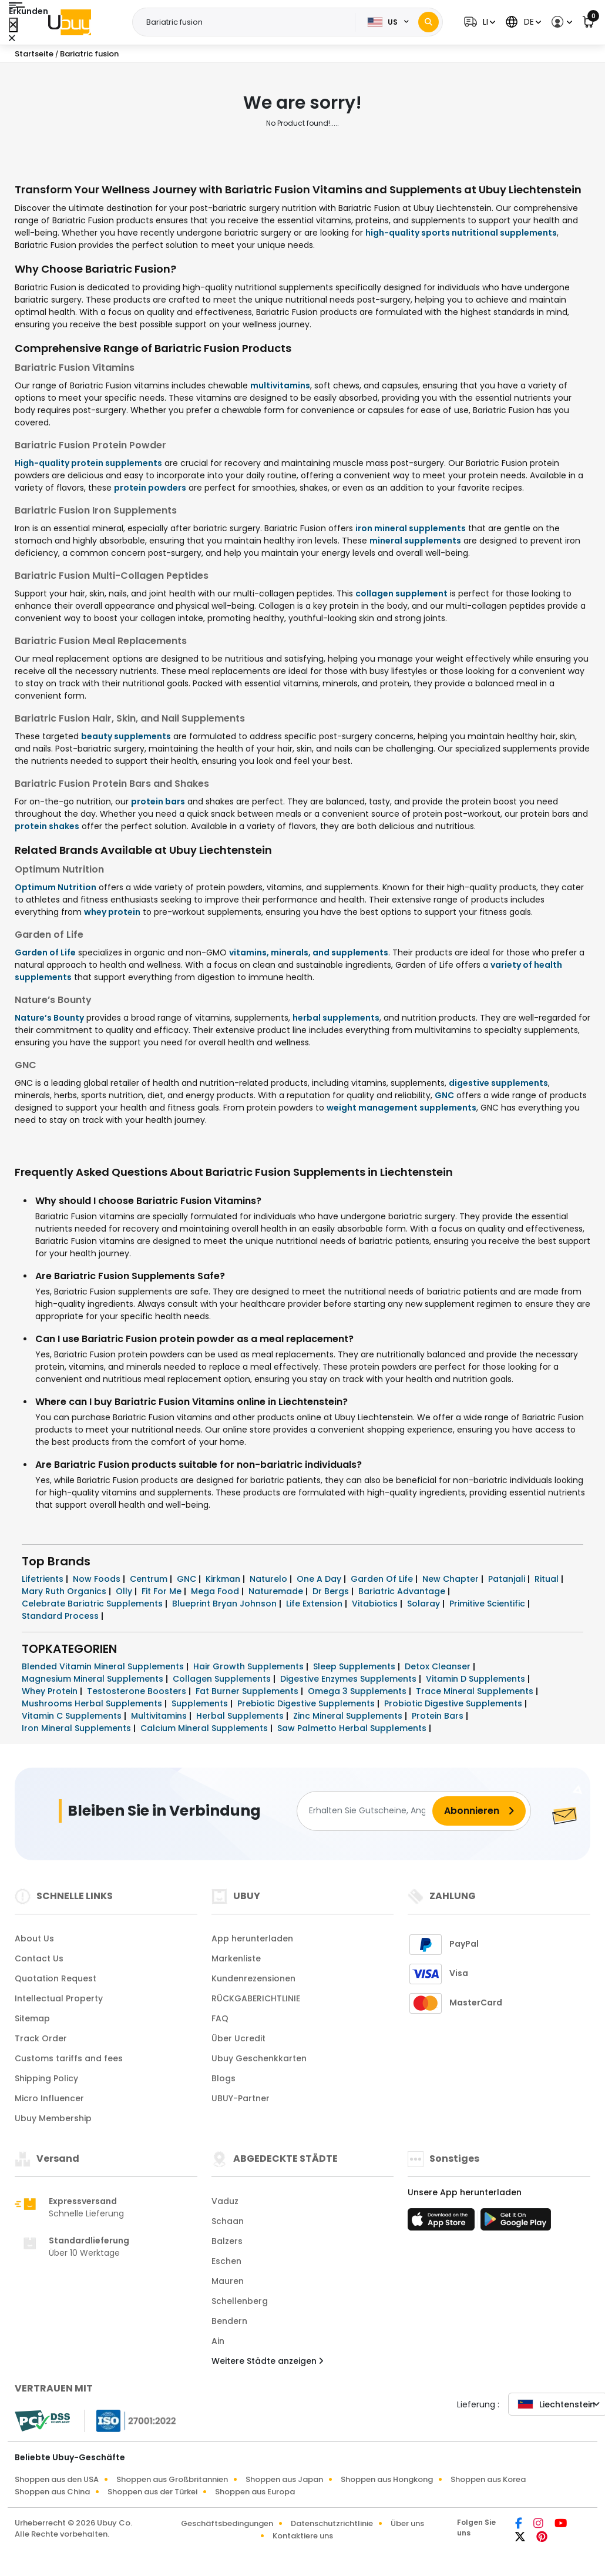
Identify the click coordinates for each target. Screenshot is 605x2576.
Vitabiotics (376, 1603)
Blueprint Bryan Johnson (225, 1603)
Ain (217, 2341)
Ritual (548, 1579)
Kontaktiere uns (303, 2535)
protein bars (158, 801)
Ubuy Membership (53, 2118)
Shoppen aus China (52, 2491)
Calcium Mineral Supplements (205, 1728)
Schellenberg (239, 2301)
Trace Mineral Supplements (476, 1691)
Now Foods (98, 1579)
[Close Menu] (13, 25)
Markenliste (236, 1958)
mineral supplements (415, 540)
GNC (444, 1095)
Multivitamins (160, 1716)
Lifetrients (44, 1579)
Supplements (201, 1703)
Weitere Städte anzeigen (267, 2361)
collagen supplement (401, 593)
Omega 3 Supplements (358, 1691)
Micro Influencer (49, 2098)
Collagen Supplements (223, 1679)
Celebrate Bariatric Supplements (93, 1603)
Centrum (150, 1579)
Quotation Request (55, 1978)
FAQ (219, 2018)
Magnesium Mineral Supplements (94, 1679)
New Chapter (451, 1579)
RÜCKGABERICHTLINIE (255, 1998)
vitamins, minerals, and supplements (308, 952)
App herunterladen (252, 1938)
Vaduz (224, 2201)
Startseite (34, 53)
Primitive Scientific (488, 1603)
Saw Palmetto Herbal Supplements (353, 1728)
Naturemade (276, 1591)
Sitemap (32, 2018)
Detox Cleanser (439, 1666)
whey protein (112, 912)
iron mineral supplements (410, 528)
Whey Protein (51, 1691)
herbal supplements (336, 1018)
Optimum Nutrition (55, 887)
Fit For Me (163, 1591)
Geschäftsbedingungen (227, 2523)
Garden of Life (45, 952)
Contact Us (39, 1958)
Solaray (424, 1603)
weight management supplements (401, 1107)
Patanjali (507, 1579)
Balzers (227, 2241)
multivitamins (280, 385)
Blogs (223, 2078)
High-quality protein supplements (88, 463)
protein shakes (47, 826)
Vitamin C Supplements (73, 1716)
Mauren (227, 2281)
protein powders (150, 488)
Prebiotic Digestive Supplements (307, 1703)
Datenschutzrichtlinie (332, 2523)
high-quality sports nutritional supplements (461, 233)
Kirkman (224, 1579)
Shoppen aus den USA (57, 2479)
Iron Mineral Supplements (77, 1728)
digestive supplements (498, 1083)
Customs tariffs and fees (69, 2058)
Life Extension (315, 1603)
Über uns (407, 2523)
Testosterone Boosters (138, 1691)
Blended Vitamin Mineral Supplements (104, 1666)
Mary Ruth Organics (65, 1591)
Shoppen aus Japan (284, 2479)
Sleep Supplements (355, 1666)
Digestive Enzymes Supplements (349, 1679)
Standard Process (61, 1616)
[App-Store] (443, 2223)
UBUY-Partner (240, 2098)
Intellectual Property (59, 1998)
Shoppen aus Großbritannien (172, 2479)
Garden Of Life (383, 1579)
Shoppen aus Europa (255, 2491)
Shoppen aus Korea (488, 2479)
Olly (125, 1591)
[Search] (428, 22)
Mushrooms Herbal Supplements (93, 1703)
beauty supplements (126, 736)
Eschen (226, 2261)
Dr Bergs (331, 1591)
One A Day (320, 1579)
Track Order (41, 2038)
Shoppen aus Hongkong (387, 2479)
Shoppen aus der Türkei (152, 2491)
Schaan (227, 2221)
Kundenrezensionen (253, 1978)
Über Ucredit (238, 2038)
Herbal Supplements (241, 1716)
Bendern (229, 2321)
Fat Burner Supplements (248, 1691)
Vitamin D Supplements (476, 1679)
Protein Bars (439, 1716)
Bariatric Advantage (403, 1591)
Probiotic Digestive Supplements (454, 1703)
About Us (34, 1938)
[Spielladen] (515, 2223)
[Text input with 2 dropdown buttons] (247, 22)
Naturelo (270, 1579)
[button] (478, 22)
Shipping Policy (46, 2078)
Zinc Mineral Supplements (349, 1716)
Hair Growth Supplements (249, 1666)
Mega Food (216, 1591)
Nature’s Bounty (49, 1018)
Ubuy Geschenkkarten (259, 2058)
